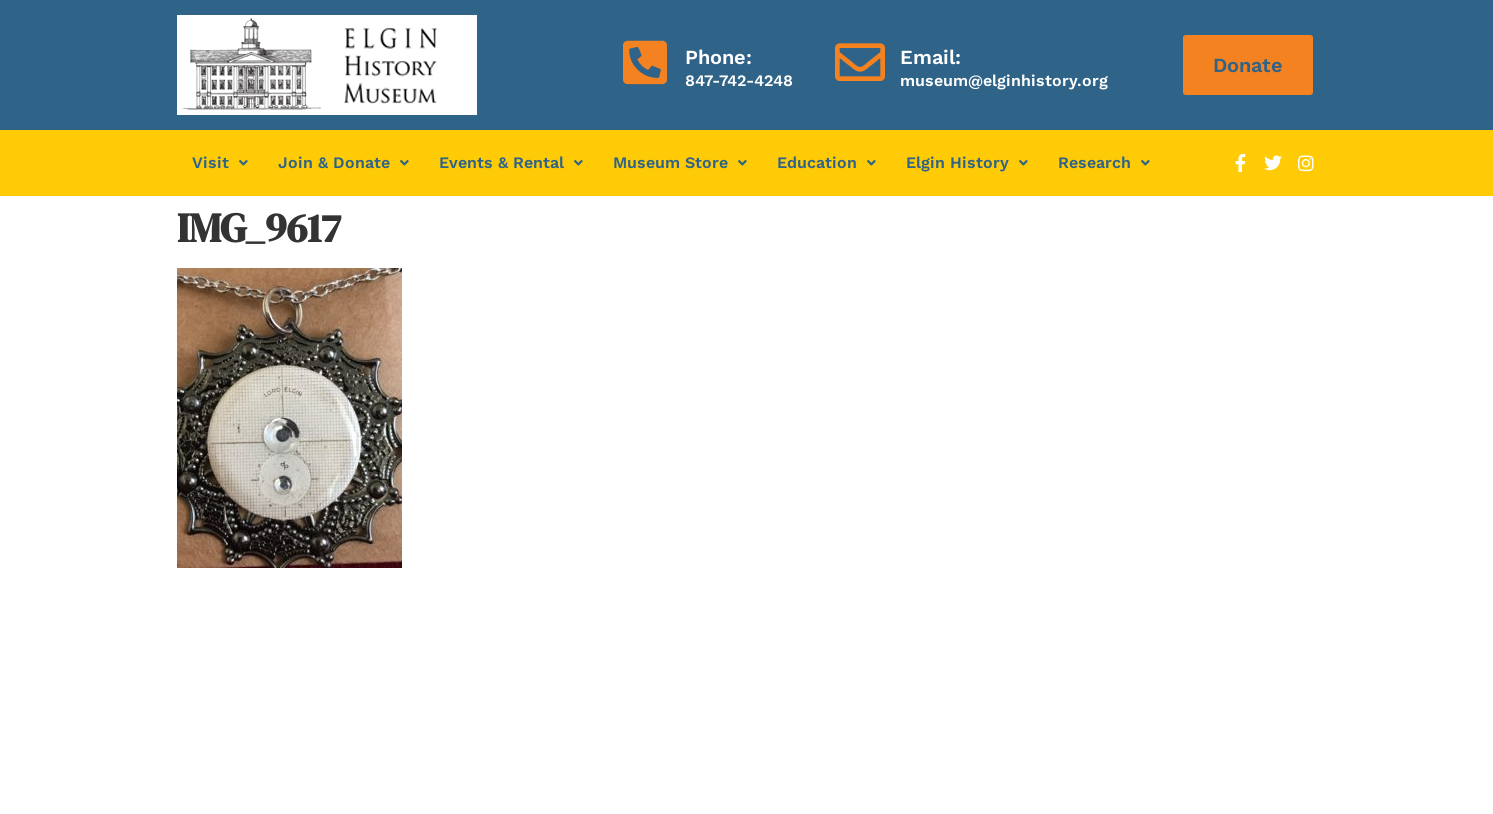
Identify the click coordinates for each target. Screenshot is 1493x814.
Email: (930, 57)
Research (1104, 162)
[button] (220, 163)
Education (826, 162)
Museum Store (680, 162)
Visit (220, 162)
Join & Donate (343, 162)
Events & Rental (511, 162)
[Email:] (860, 62)
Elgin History (967, 162)
